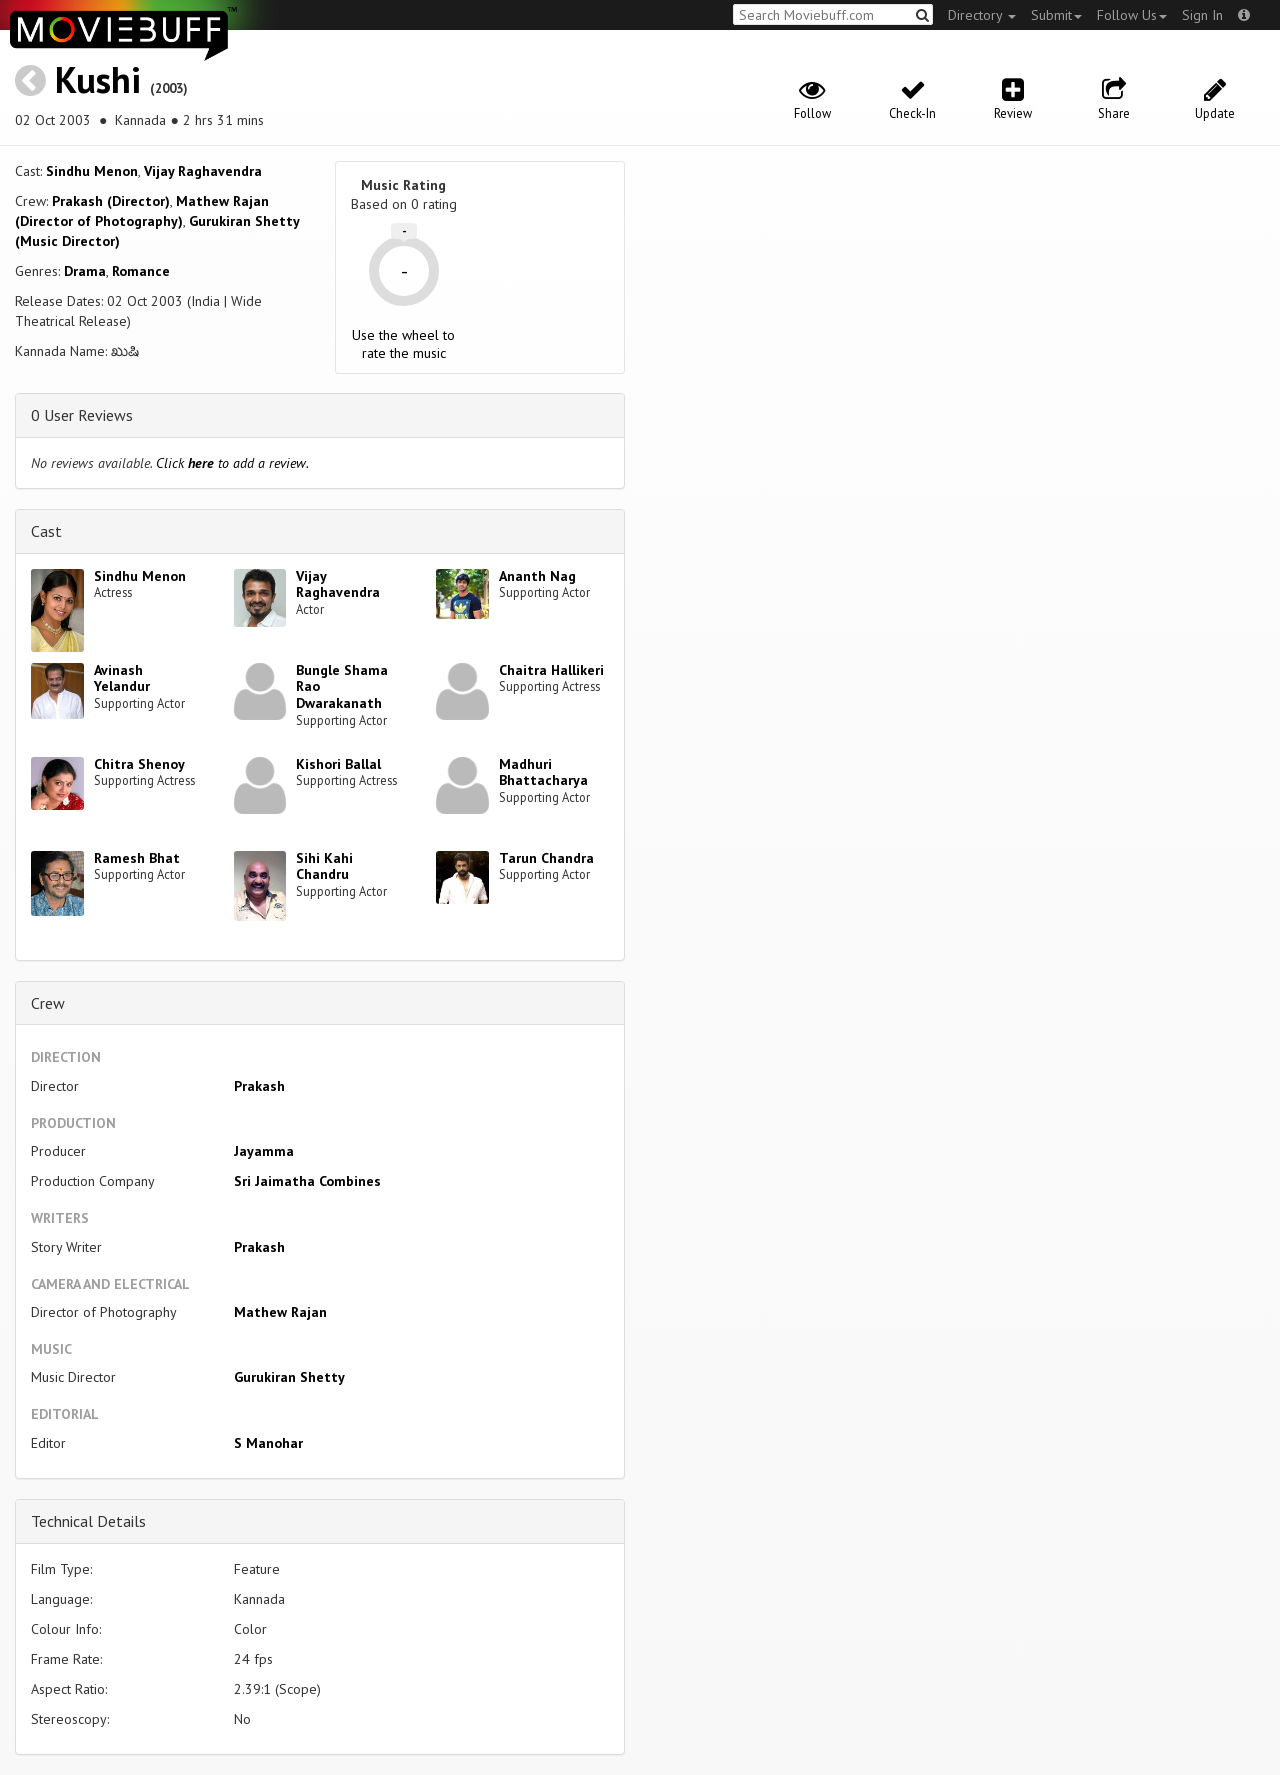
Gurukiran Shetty (289, 1377)
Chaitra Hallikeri (551, 670)
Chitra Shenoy (139, 764)
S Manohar (268, 1443)
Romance (141, 271)
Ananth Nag (537, 576)
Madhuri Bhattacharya (543, 772)
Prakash (259, 1086)
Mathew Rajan (280, 1312)
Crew (48, 1003)
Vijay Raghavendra (203, 171)
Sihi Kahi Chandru (324, 866)
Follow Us (1132, 15)
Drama (85, 271)
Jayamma (264, 1151)
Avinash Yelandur (122, 678)
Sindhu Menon (92, 171)
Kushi (98, 79)
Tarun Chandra (546, 858)
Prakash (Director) (111, 201)
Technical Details (88, 1521)
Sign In (1202, 15)
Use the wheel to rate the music (403, 344)
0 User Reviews (82, 415)
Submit (1056, 15)
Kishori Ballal (338, 764)
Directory (982, 15)
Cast (46, 531)
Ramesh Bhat (137, 858)
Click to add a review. (232, 463)
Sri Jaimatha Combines (307, 1181)
